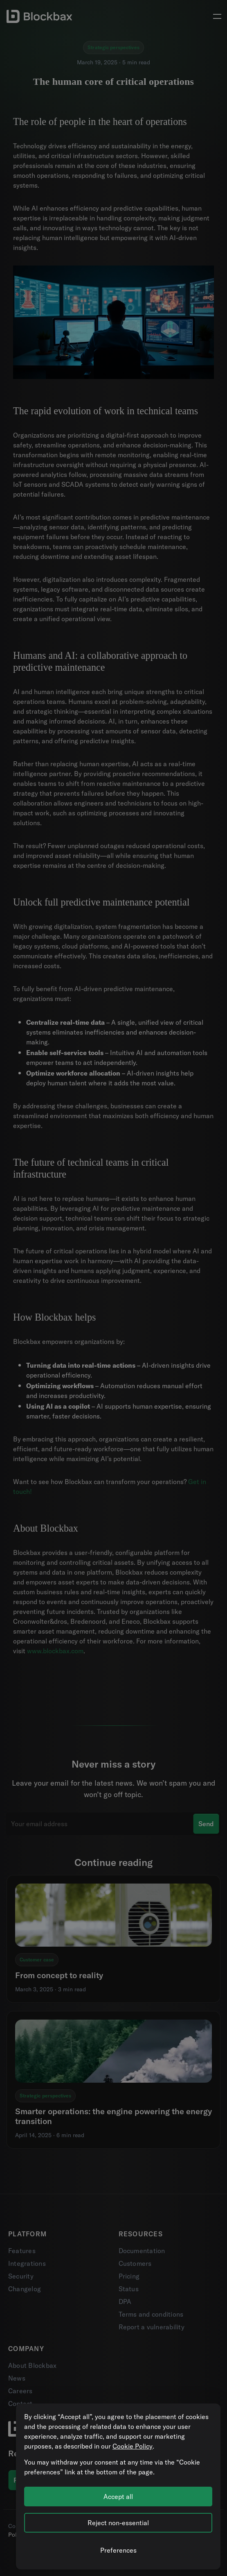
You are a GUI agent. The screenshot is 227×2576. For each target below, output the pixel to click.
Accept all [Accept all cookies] (118, 2496)
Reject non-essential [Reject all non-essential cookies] (118, 2523)
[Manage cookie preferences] (118, 2550)
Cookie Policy (132, 2446)
